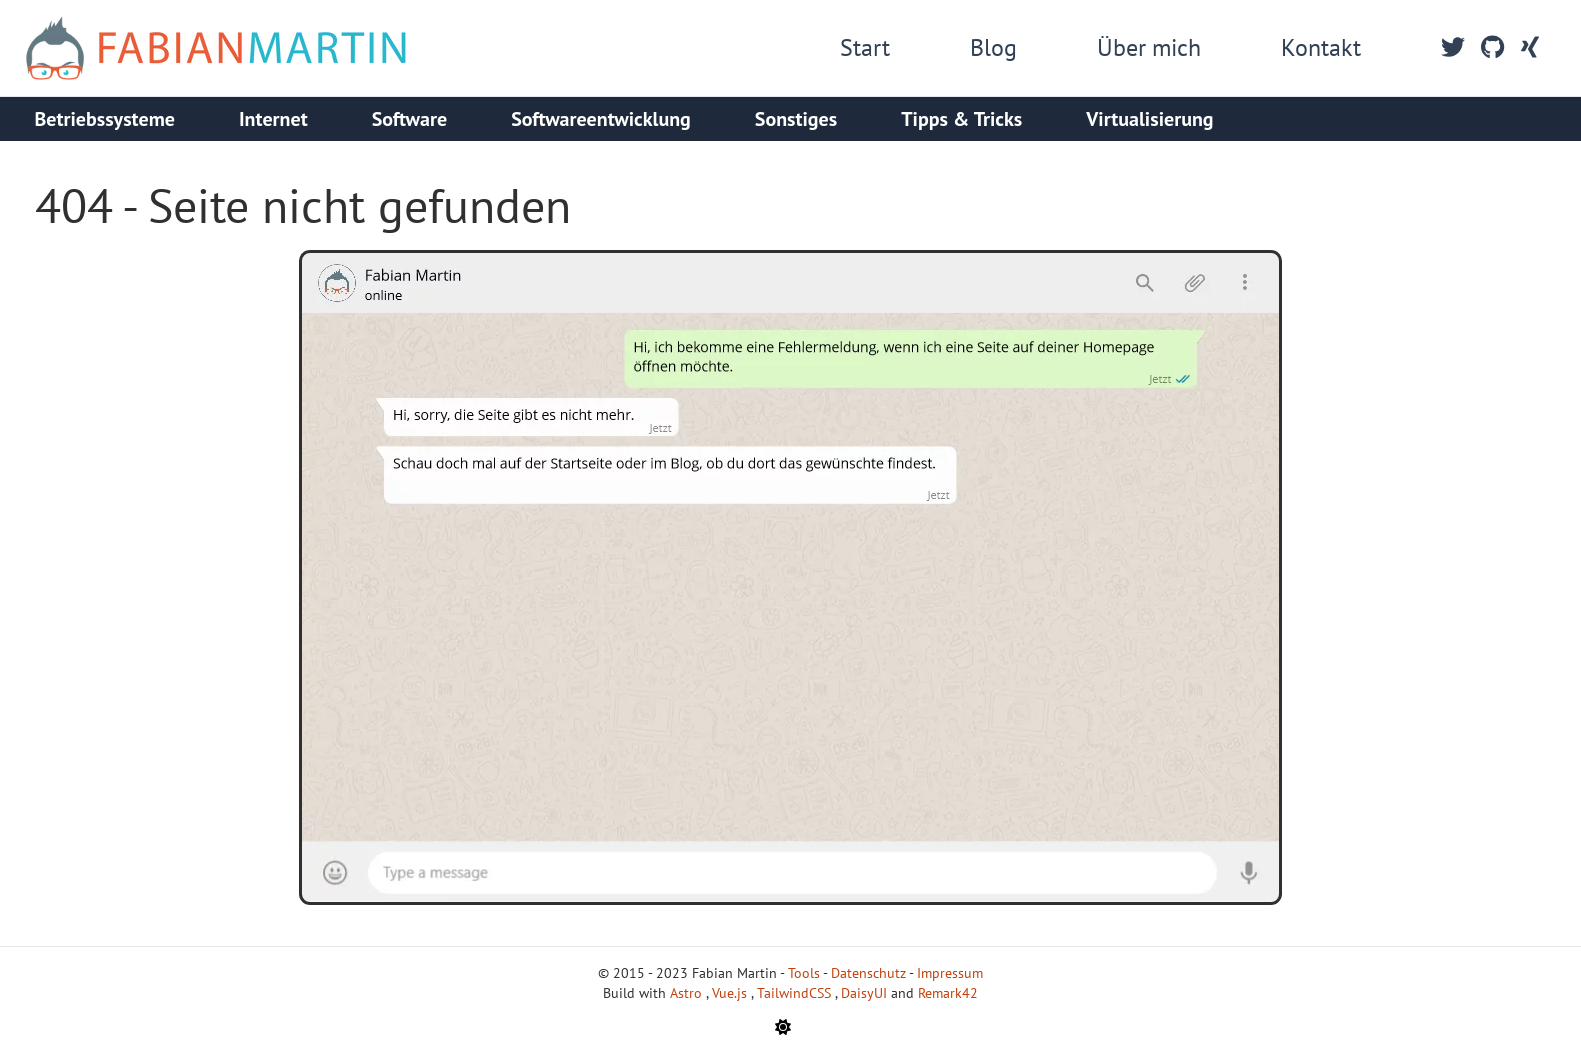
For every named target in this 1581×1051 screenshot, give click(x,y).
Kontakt (1321, 47)
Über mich (1149, 47)
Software (410, 119)
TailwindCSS (796, 993)
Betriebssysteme (105, 119)
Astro (688, 993)
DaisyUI (866, 993)
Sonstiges (796, 119)
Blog (993, 47)
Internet (273, 119)
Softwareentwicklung (601, 119)
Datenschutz (868, 973)
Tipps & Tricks (961, 119)
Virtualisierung (1149, 119)
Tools (804, 973)
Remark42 (948, 993)
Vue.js (731, 993)
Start (865, 47)
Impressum (950, 973)
